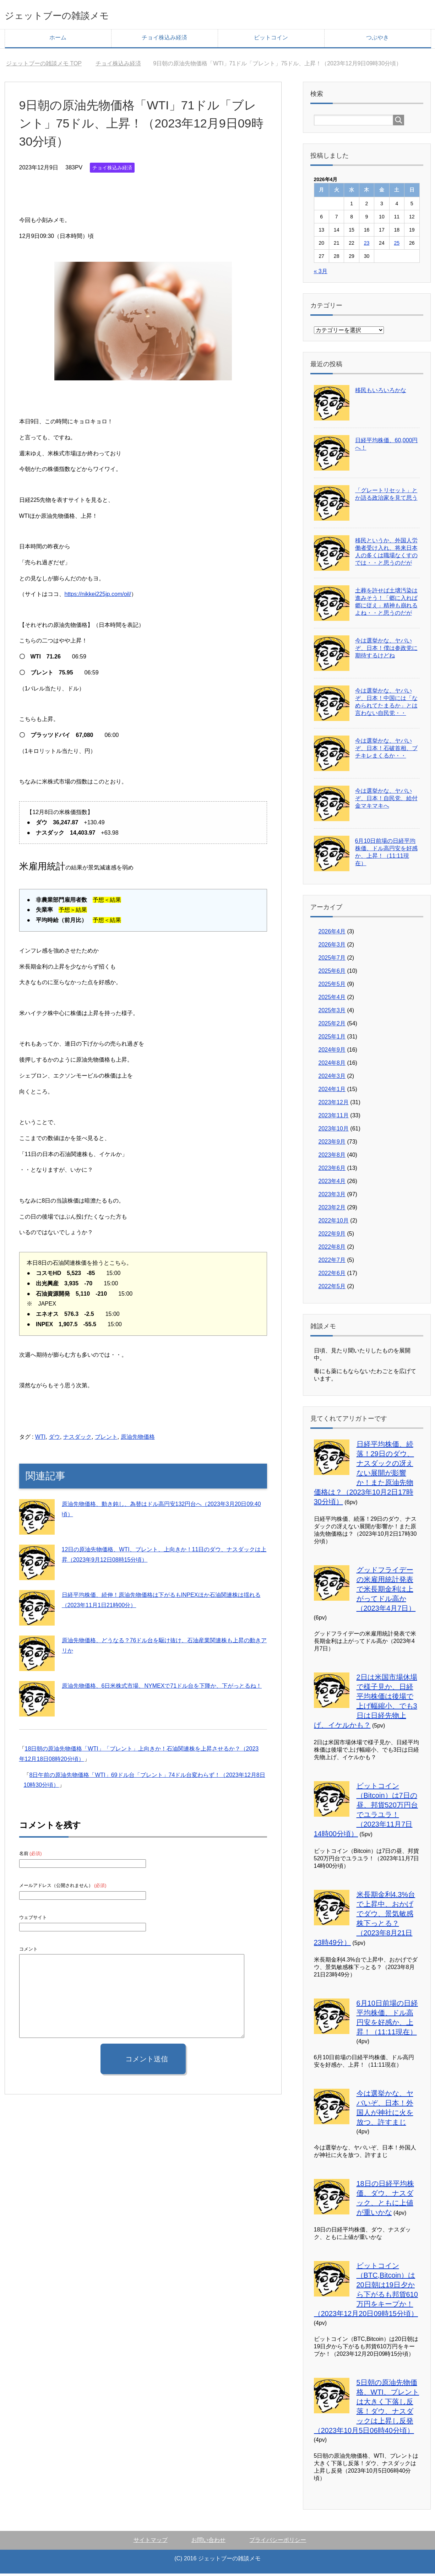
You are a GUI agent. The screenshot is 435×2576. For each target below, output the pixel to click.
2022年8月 (332, 1249)
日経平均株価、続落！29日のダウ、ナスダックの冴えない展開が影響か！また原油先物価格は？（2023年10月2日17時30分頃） (364, 1475)
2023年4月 (332, 1184)
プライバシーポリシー (277, 2542)
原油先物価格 (138, 1439)
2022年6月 (332, 1276)
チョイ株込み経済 (164, 40)
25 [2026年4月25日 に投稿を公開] (397, 245)
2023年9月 (332, 1144)
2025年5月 (332, 986)
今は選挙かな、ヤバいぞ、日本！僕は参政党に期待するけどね (386, 650)
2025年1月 (332, 1039)
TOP (44, 66)
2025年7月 (332, 960)
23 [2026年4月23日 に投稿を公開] (367, 245)
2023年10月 (334, 1131)
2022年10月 (334, 1223)
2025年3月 (332, 1013)
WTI (40, 1439)
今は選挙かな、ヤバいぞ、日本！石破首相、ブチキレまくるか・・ (386, 750)
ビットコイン (271, 40)
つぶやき (377, 40)
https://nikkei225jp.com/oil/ (98, 596)
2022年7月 (332, 1262)
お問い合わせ (208, 2542)
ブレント (106, 1439)
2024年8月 (332, 1065)
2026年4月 (332, 934)
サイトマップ (151, 2542)
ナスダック (77, 1439)
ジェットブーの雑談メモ (76, 15)
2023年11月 (334, 1118)
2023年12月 (334, 1105)
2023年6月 (332, 1170)
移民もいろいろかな (380, 393)
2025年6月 (332, 973)
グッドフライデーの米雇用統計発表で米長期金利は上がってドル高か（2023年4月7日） (386, 1591)
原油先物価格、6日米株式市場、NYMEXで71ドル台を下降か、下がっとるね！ (162, 1688)
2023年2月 (332, 1210)
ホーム (57, 40)
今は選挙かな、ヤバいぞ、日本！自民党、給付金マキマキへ (386, 800)
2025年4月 (332, 1000)
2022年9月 (332, 1236)
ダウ (54, 1439)
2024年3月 (332, 1078)
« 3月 (320, 274)
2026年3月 (332, 947)
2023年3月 (332, 1197)
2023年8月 (332, 1157)
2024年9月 (332, 1052)
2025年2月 (332, 1026)
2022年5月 (332, 1289)
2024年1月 (332, 1092)
